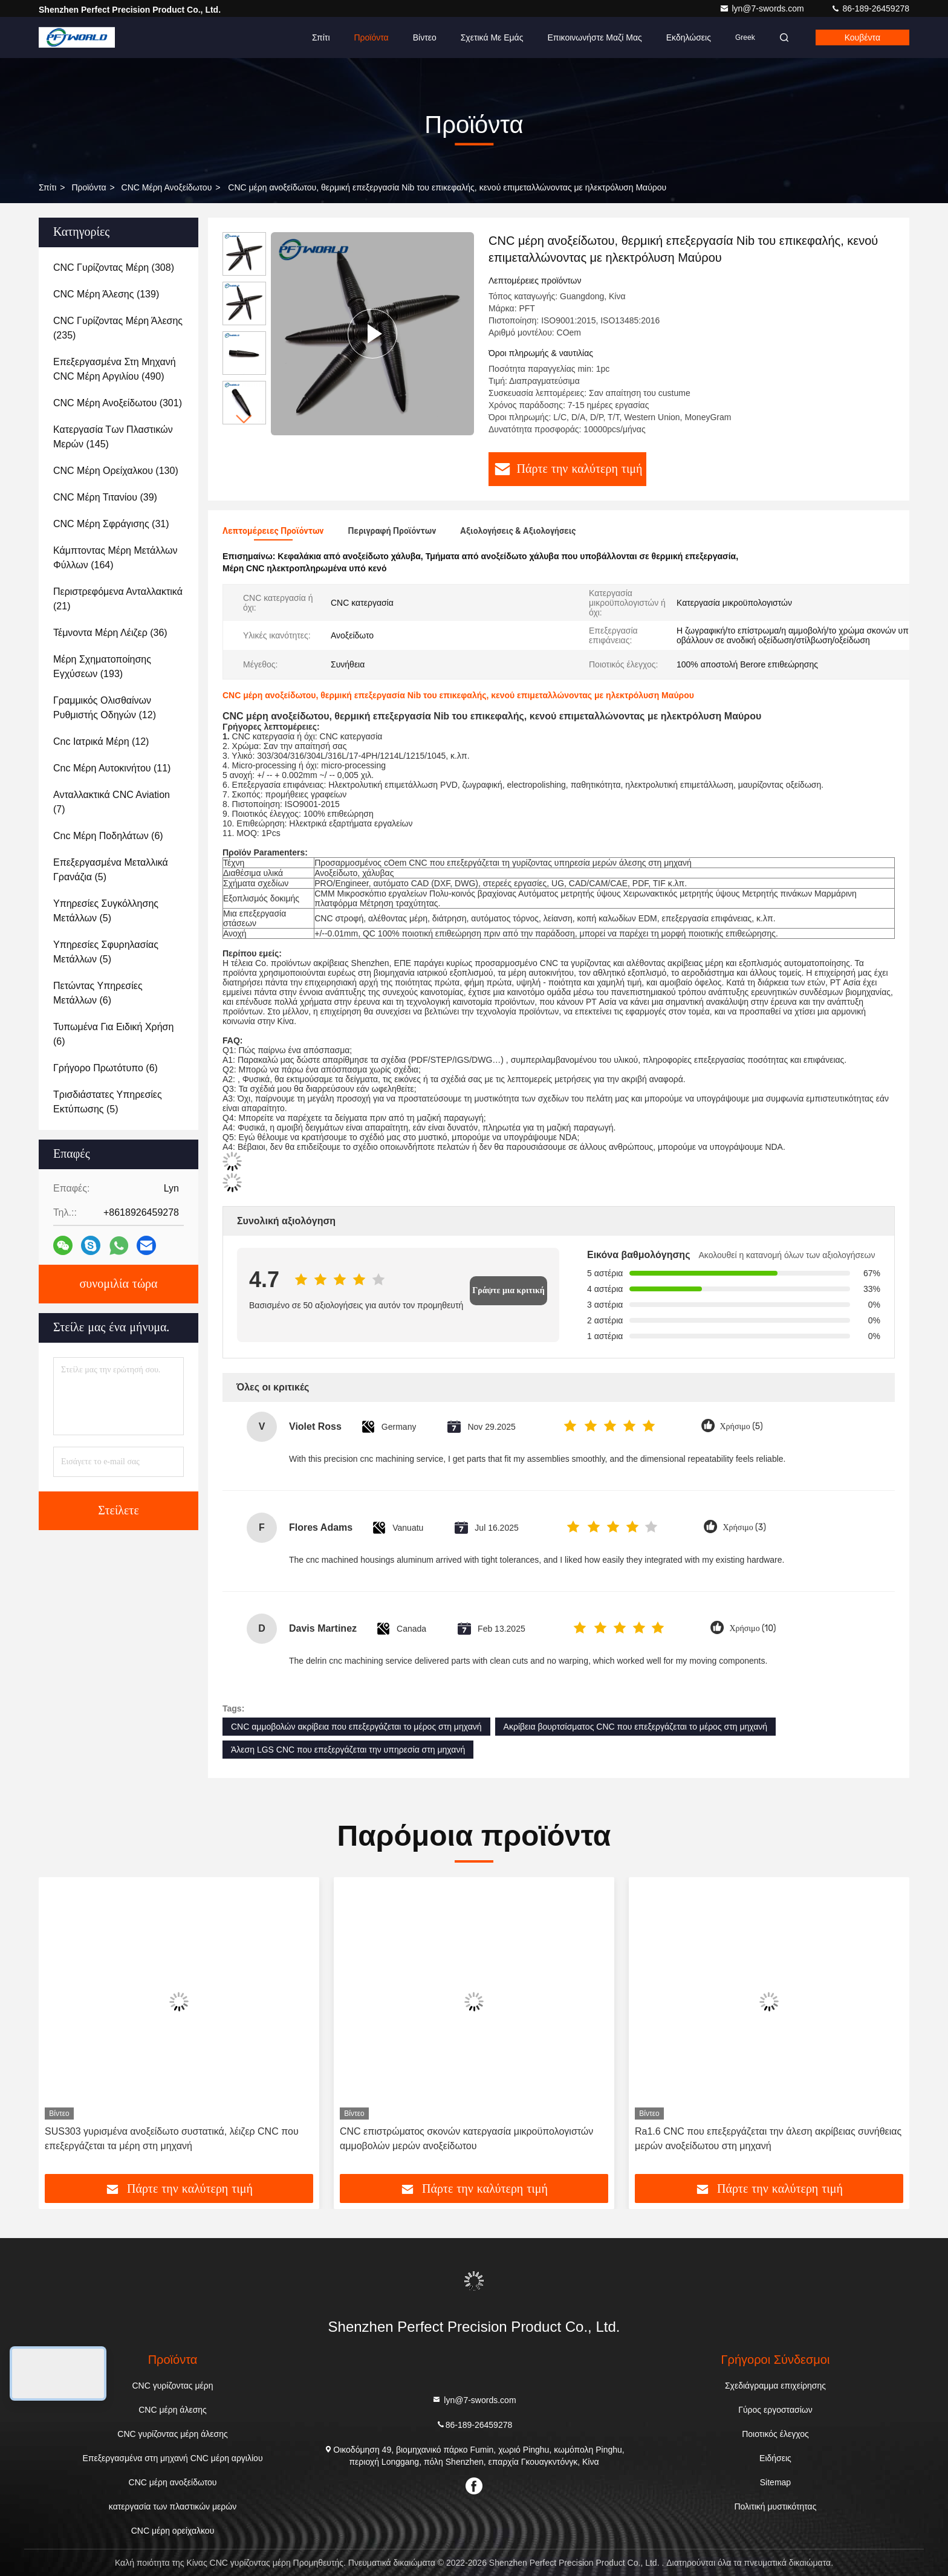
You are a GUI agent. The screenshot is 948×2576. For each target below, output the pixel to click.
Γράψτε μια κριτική (508, 1290)
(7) (111, 802)
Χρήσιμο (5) (741, 1426)
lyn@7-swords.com (762, 8)
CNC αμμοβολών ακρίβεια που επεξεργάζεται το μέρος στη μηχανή (356, 1726)
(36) (110, 633)
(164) (115, 557)
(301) (117, 403)
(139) (106, 294)
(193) (102, 666)
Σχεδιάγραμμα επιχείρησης (775, 2385)
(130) (115, 471)
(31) (111, 524)
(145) (113, 436)
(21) (118, 598)
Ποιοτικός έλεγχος (775, 2434)
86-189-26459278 (870, 8)
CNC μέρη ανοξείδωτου (167, 187)
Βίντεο (425, 37)
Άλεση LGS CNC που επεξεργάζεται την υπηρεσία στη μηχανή (348, 1749)
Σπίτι (321, 37)
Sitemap (775, 2482)
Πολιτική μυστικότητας (775, 2506)
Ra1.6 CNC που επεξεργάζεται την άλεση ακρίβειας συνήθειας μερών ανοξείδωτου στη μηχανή (768, 2138)
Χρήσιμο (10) (752, 1628)
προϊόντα (88, 187)
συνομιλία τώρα (118, 1284)
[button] (244, 419)
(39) (105, 497)
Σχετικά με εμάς (492, 37)
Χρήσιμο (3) (744, 1527)
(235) (118, 328)
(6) (108, 836)
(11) (111, 768)
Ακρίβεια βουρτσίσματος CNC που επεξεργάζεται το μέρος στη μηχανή (636, 1726)
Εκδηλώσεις (688, 37)
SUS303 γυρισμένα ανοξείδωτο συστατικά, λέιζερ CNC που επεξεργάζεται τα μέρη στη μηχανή (172, 2138)
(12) (104, 707)
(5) (110, 869)
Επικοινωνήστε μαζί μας (594, 37)
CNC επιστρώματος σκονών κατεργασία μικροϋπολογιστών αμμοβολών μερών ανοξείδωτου (466, 2138)
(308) (113, 267)
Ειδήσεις (775, 2458)
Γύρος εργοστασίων (775, 2410)
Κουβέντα (862, 37)
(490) (114, 369)
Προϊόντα (371, 37)
